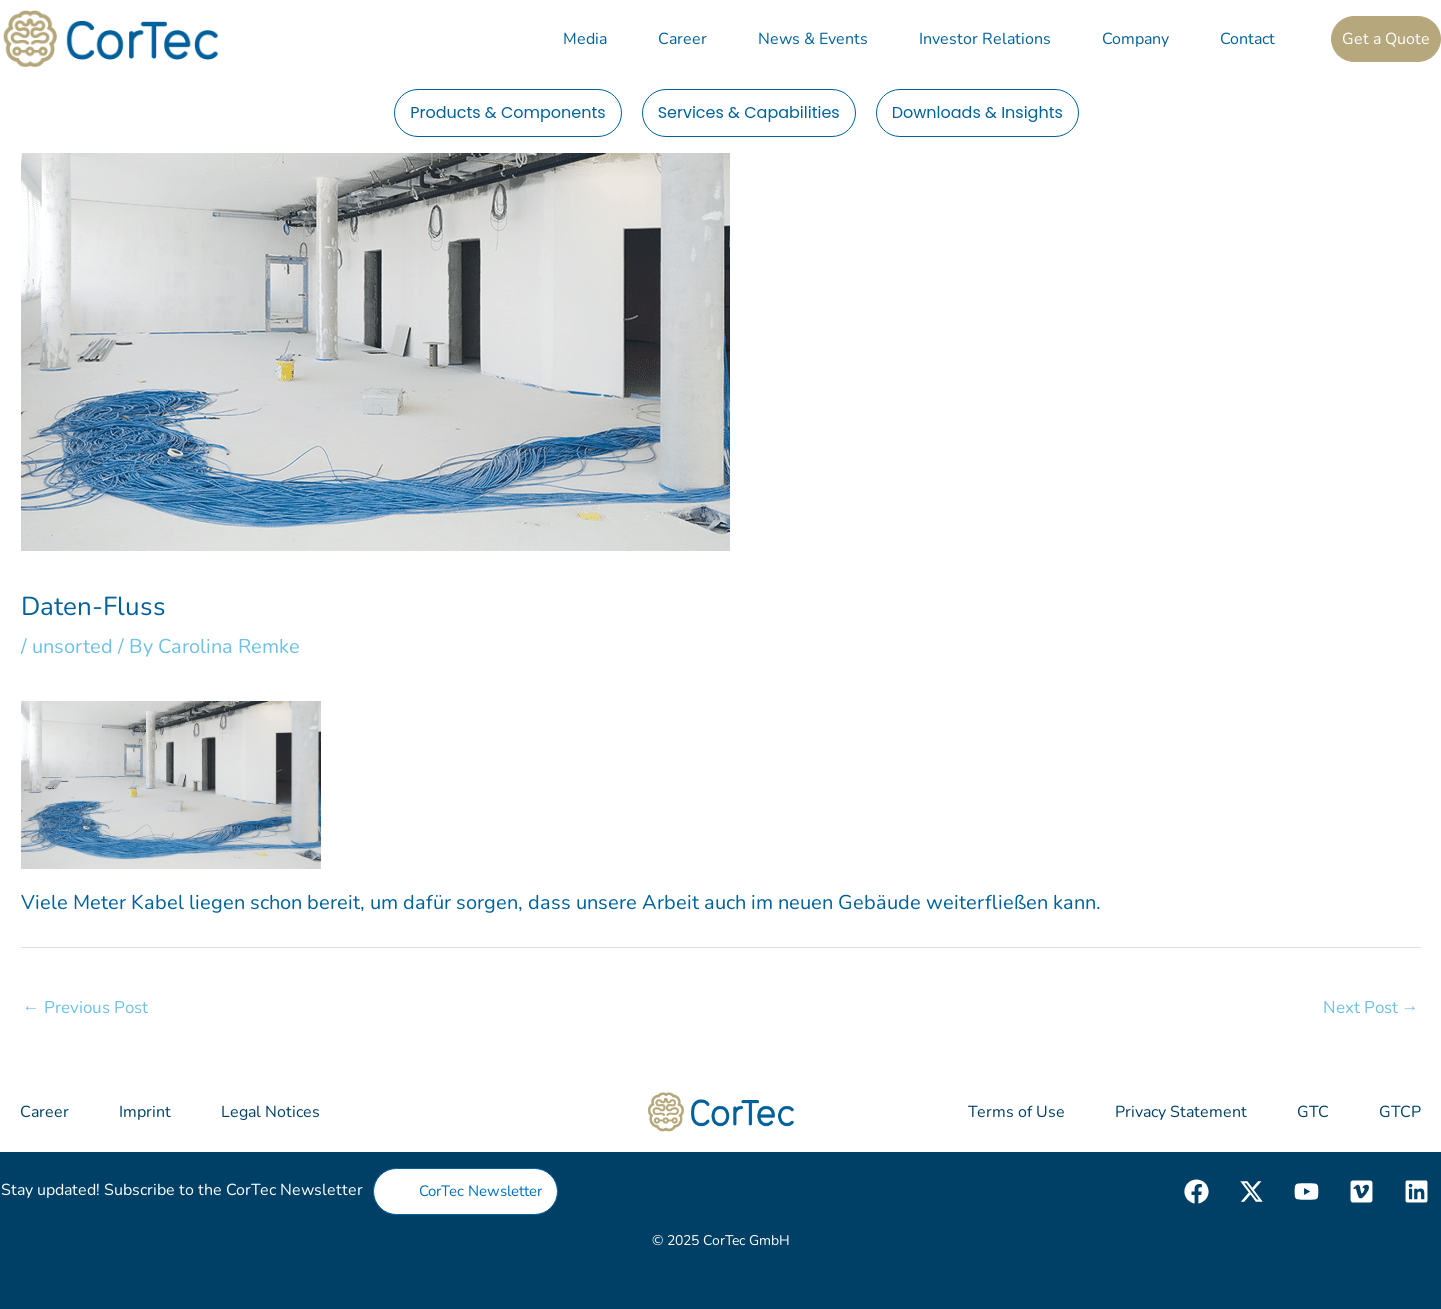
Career (682, 39)
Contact (1247, 39)
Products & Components (508, 112)
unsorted (72, 646)
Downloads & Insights (977, 112)
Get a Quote (1386, 39)
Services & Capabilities (749, 112)
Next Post (1371, 1007)
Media (585, 39)
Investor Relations (985, 39)
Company (1135, 39)
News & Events (813, 39)
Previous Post (85, 1007)
